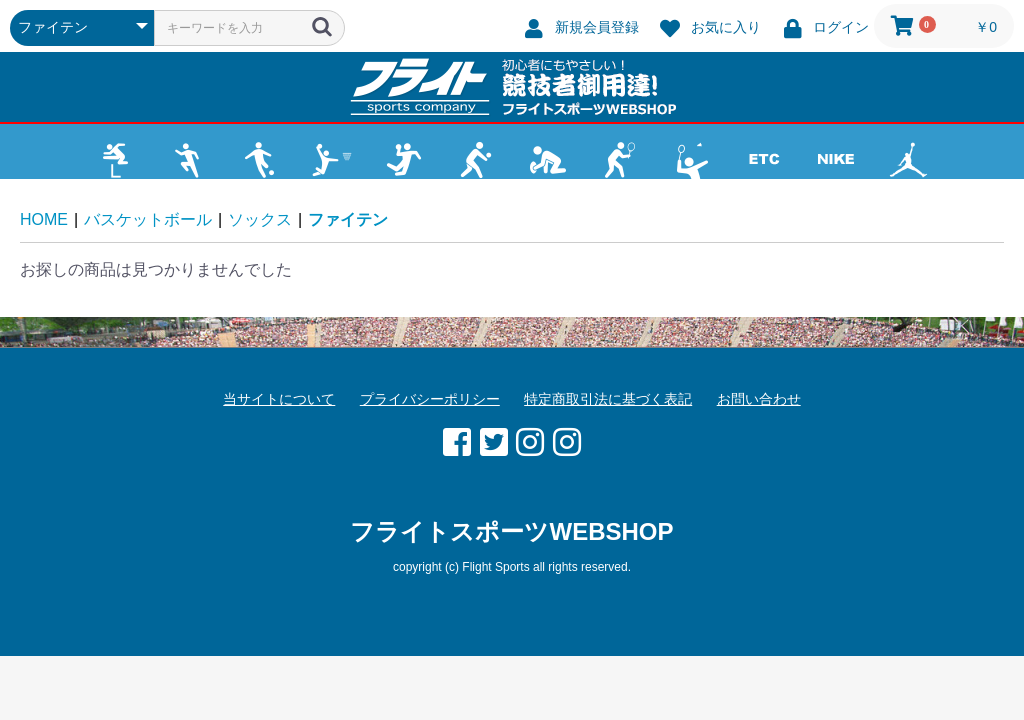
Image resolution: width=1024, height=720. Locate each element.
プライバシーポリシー (430, 399)
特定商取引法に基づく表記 (608, 399)
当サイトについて (279, 399)
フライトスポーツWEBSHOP (511, 531)
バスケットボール (148, 219)
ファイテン (348, 219)
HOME (44, 219)
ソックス (260, 219)
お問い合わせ (759, 399)
